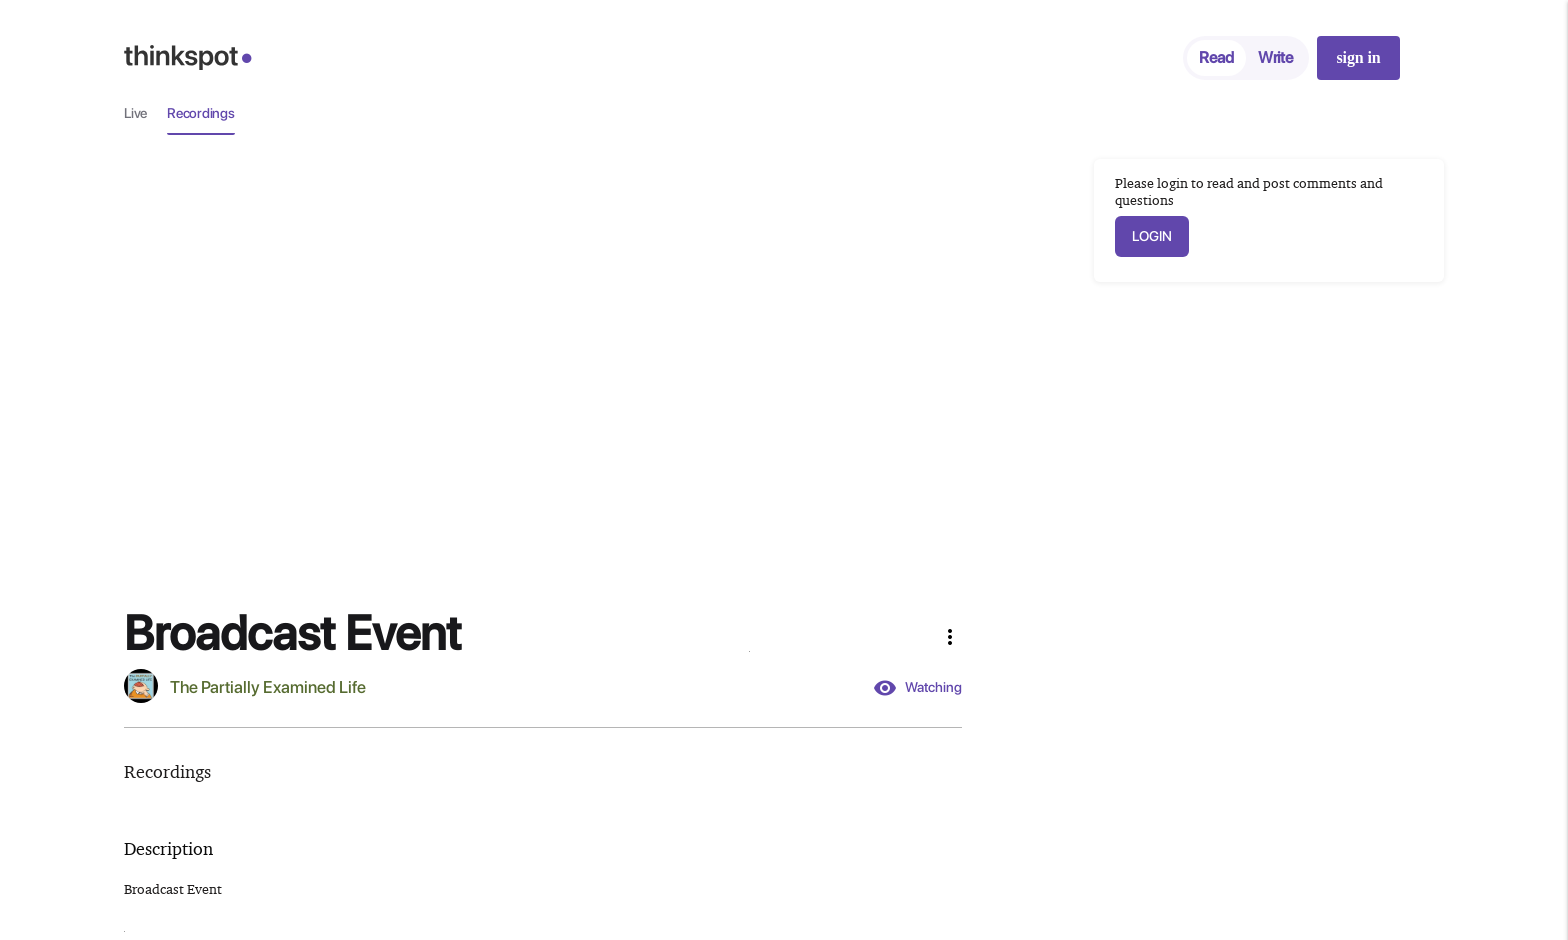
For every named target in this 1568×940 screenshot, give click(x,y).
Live (135, 113)
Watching (917, 688)
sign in (1358, 57)
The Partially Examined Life (268, 687)
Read (1216, 57)
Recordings (201, 113)
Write (1275, 57)
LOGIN (1152, 236)
